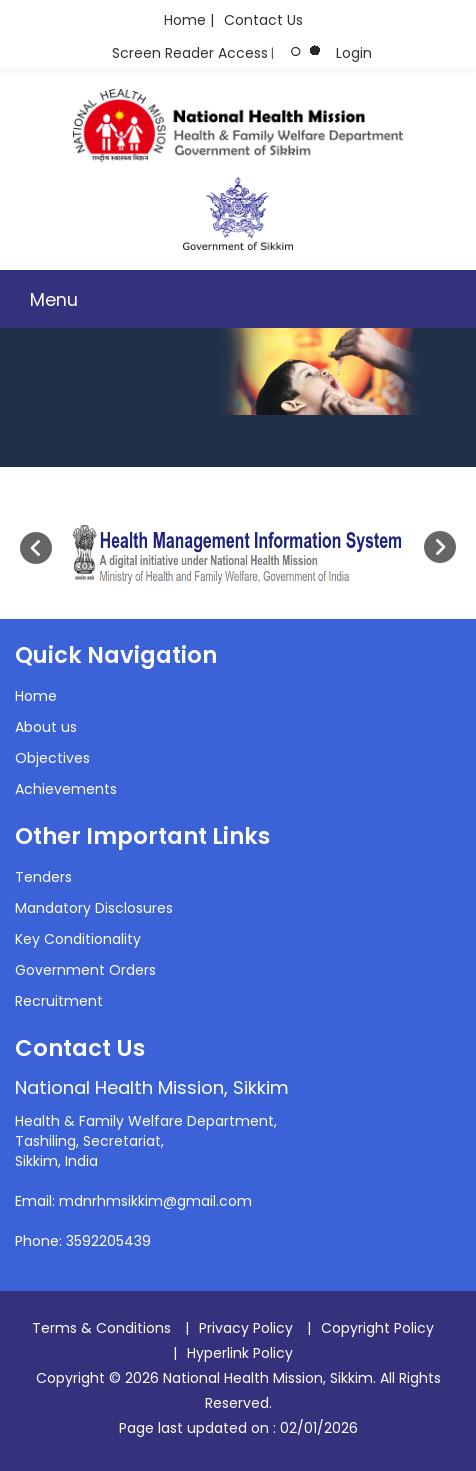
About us (46, 727)
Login (354, 53)
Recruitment (59, 1001)
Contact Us (263, 20)
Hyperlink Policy (240, 1353)
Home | (189, 20)
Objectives (52, 758)
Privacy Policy (246, 1328)
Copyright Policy (377, 1328)
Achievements (66, 789)
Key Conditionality (78, 939)
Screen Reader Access (190, 53)
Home (36, 696)
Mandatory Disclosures (94, 908)
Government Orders (85, 970)
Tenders (43, 877)
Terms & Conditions (101, 1328)
